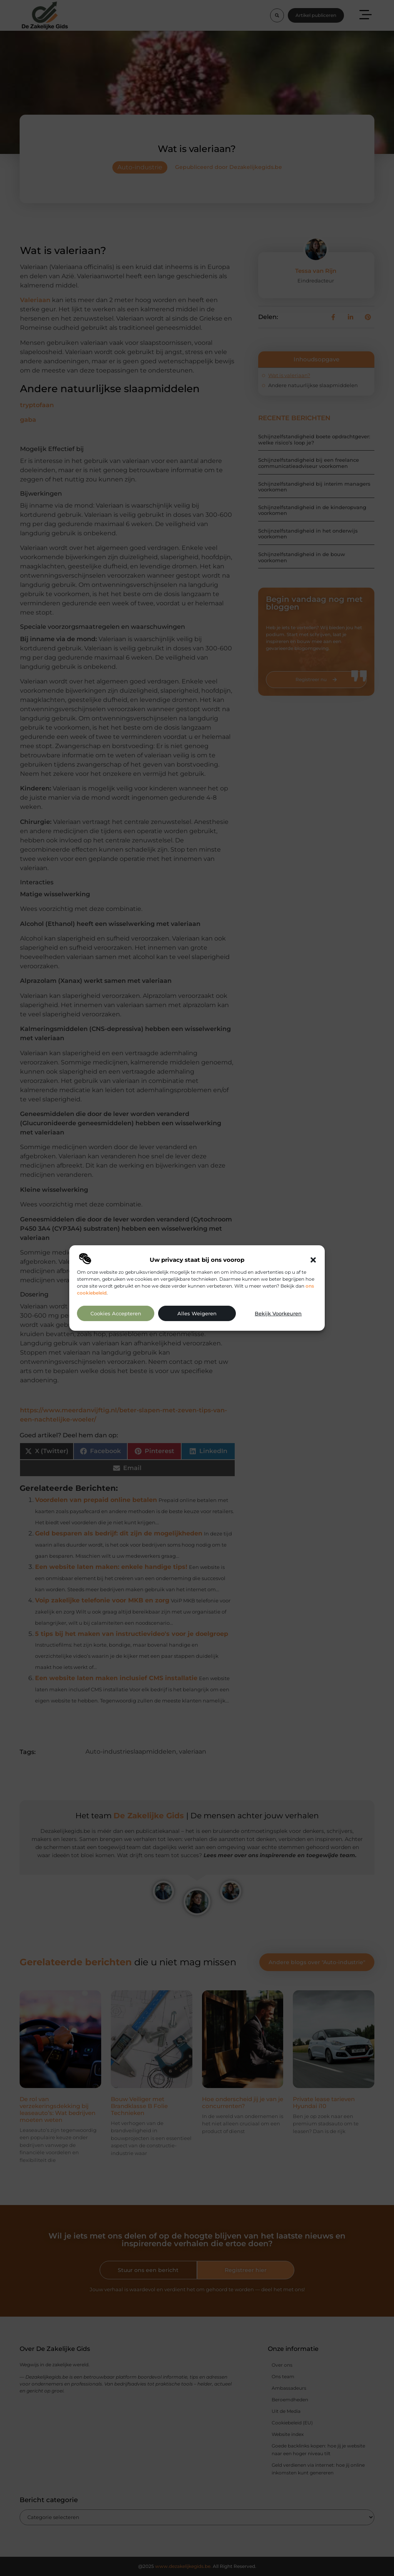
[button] (313, 1260)
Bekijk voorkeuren (278, 1313)
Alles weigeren (197, 1313)
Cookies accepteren (115, 1313)
